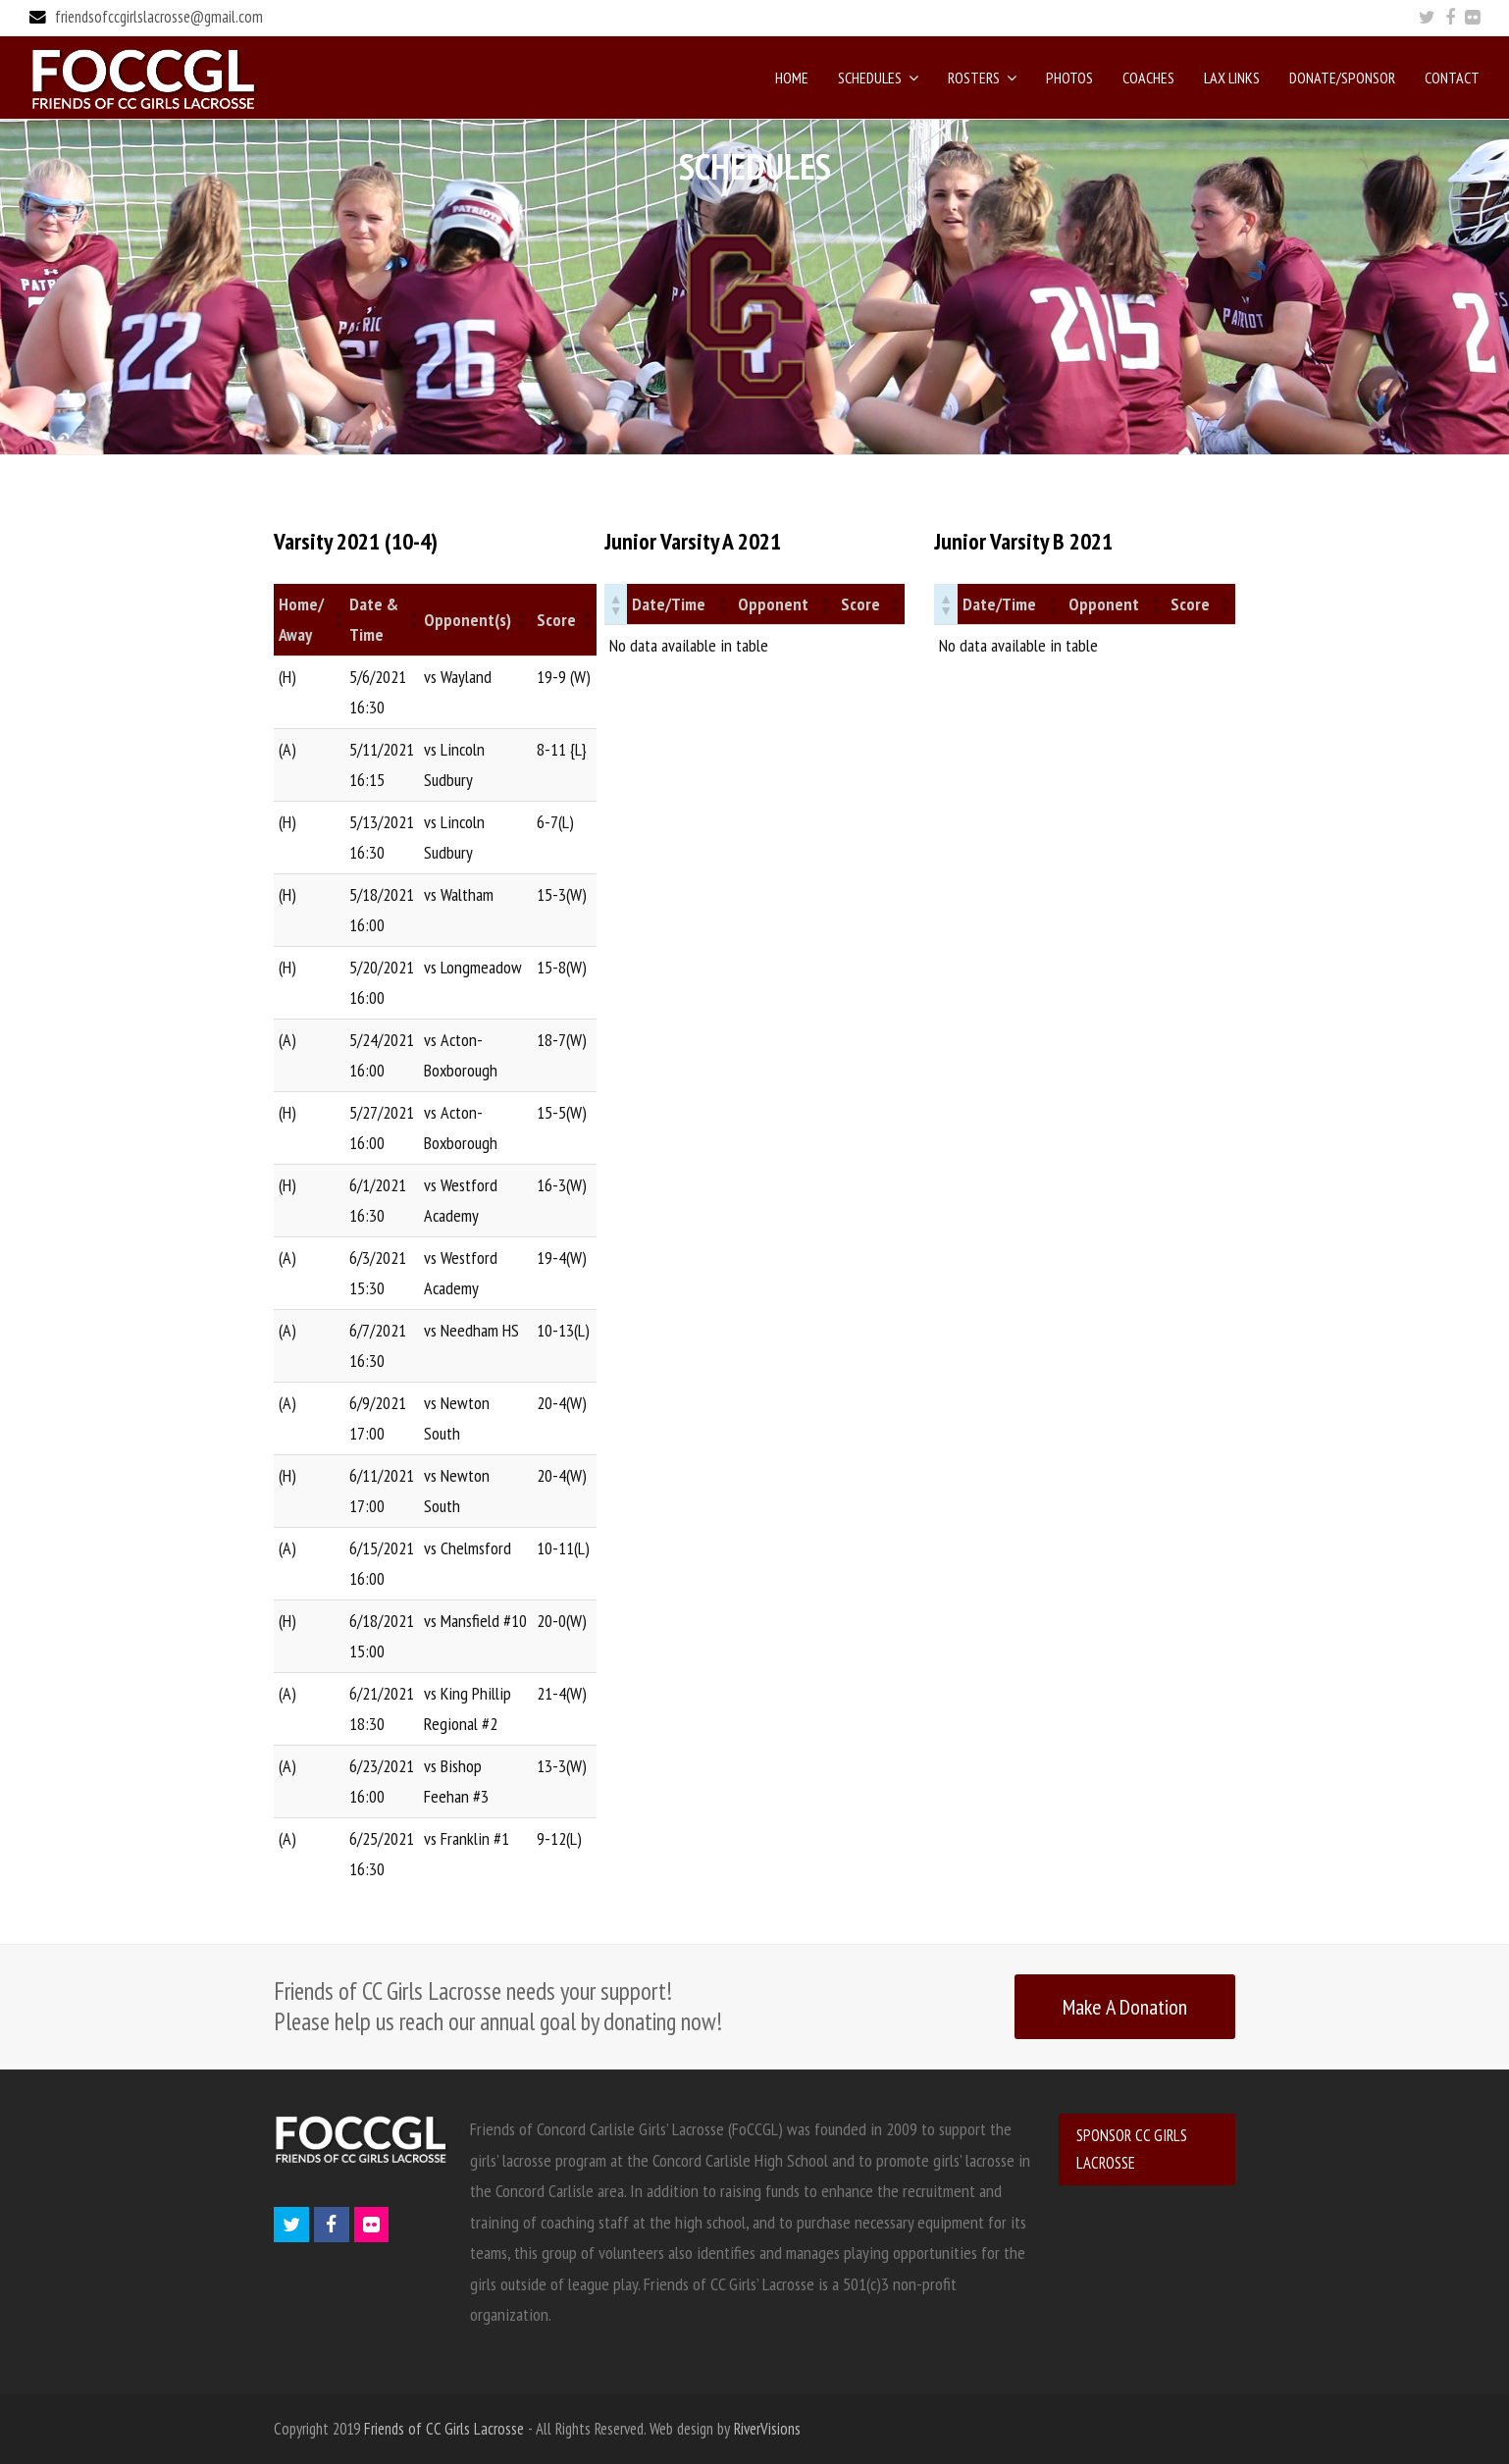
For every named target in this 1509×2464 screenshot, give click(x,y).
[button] (336, 619)
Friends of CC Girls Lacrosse (444, 2428)
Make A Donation (1125, 2006)
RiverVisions (767, 2428)
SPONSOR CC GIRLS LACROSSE (1131, 2148)
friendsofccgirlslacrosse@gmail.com (159, 16)
